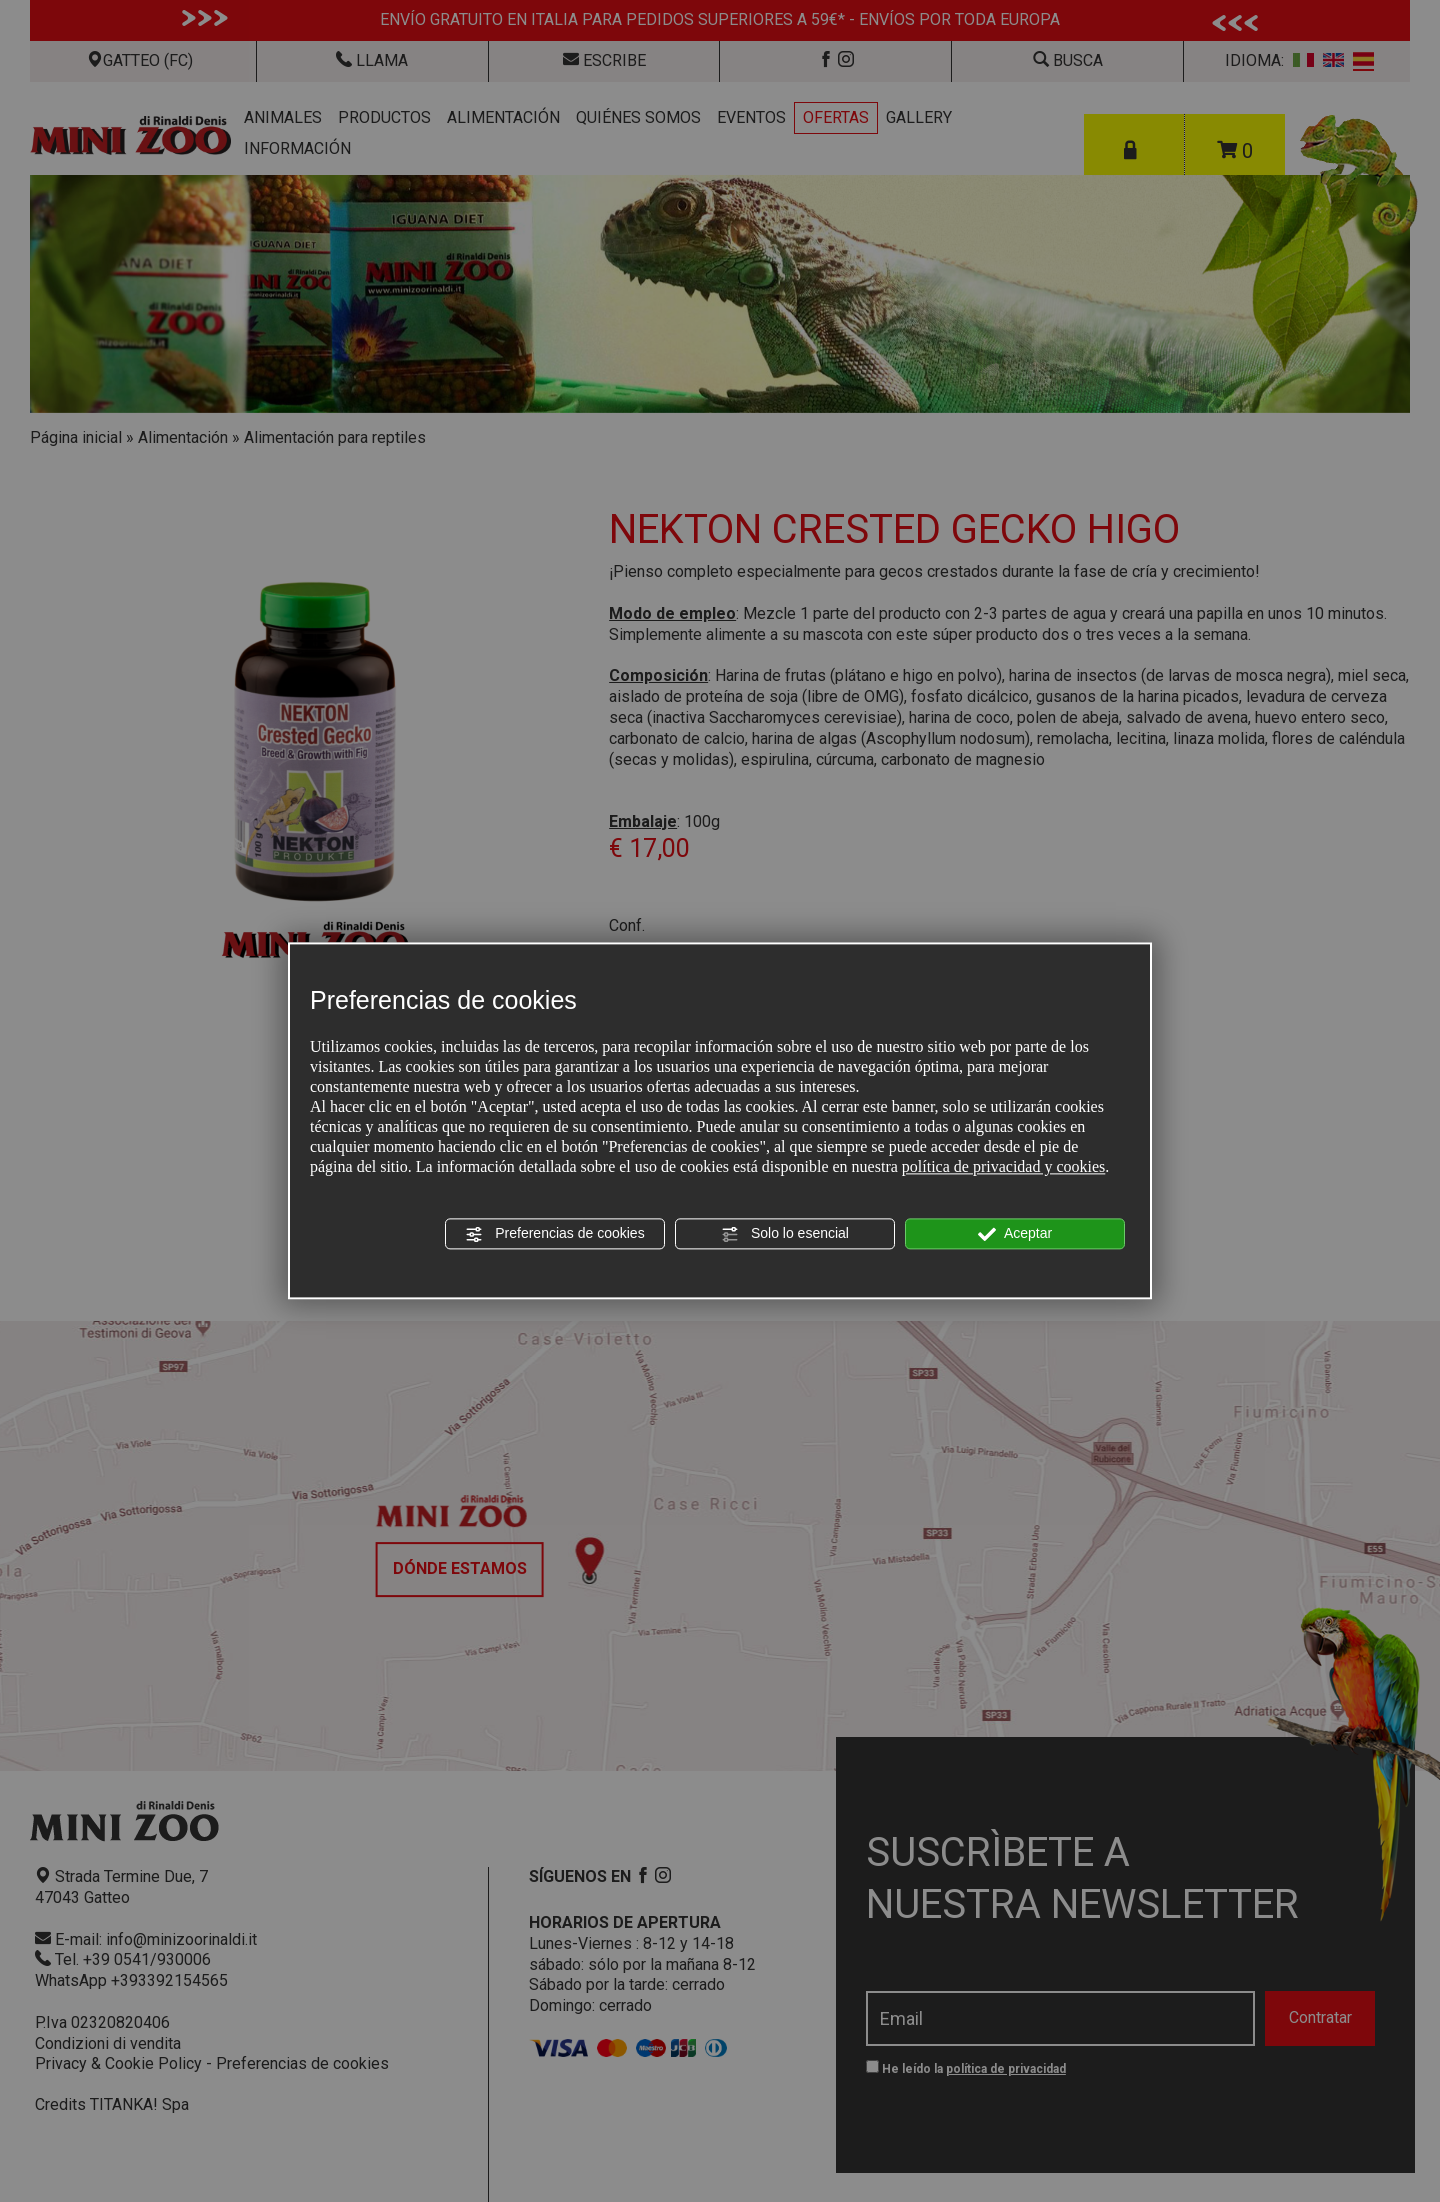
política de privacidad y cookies (1003, 1166)
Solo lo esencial (785, 1234)
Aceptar (1015, 1234)
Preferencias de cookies (554, 1234)
